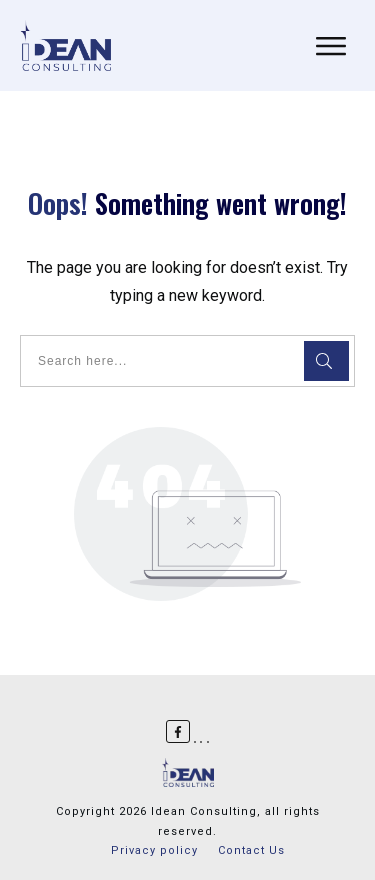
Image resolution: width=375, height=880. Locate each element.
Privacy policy (154, 850)
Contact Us (251, 850)
